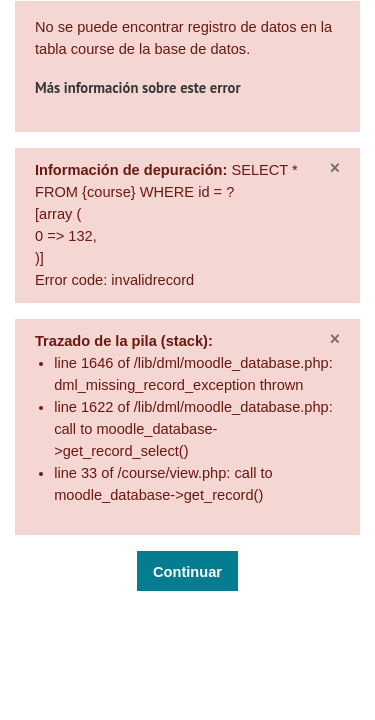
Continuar (187, 572)
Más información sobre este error (138, 87)
